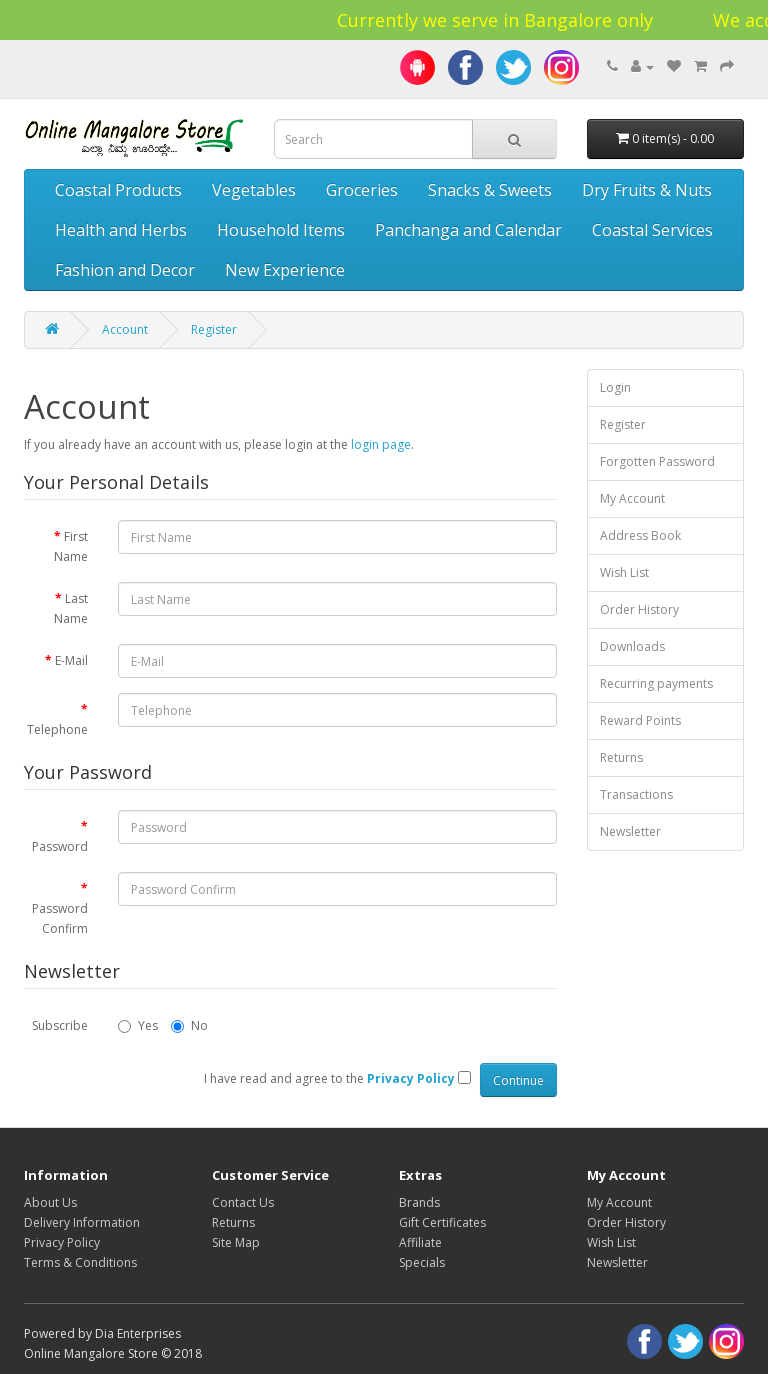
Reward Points (640, 720)
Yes (138, 1025)
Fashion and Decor (125, 270)
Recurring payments (656, 683)
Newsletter (630, 831)
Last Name (71, 608)
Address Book (640, 535)
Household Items (281, 230)
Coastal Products (118, 190)
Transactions (636, 794)
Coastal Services (652, 230)
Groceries (362, 190)
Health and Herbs (121, 230)
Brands (419, 1202)
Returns (621, 757)
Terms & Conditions (80, 1262)
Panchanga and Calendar (468, 230)
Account (125, 329)
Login (615, 387)
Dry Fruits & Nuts (647, 190)
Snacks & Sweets (490, 190)
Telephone (57, 729)
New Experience (285, 270)
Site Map (236, 1242)
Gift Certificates (442, 1222)
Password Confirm (60, 918)
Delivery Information (82, 1222)
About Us (50, 1202)
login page (381, 444)
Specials (422, 1262)
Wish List (624, 572)
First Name (71, 546)
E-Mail (71, 660)
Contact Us (243, 1202)
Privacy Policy (62, 1242)
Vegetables (254, 190)
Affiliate (420, 1242)
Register (214, 329)
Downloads (632, 646)
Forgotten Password (657, 461)
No (189, 1025)
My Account (632, 498)
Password (60, 846)
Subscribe (60, 1025)
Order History (639, 609)
